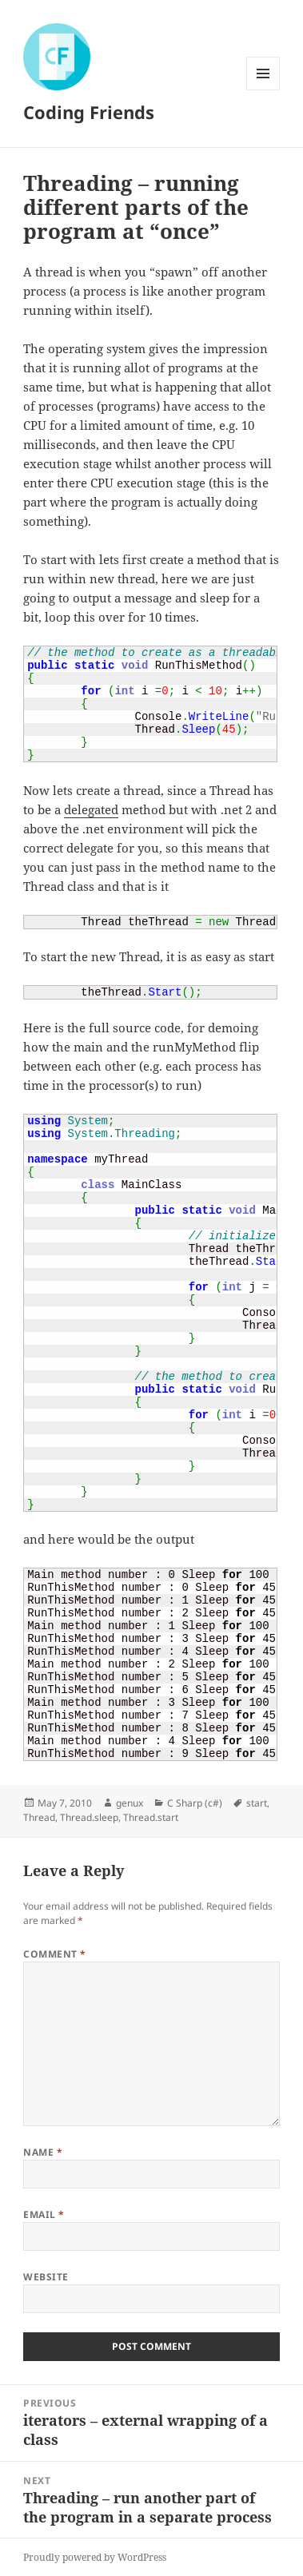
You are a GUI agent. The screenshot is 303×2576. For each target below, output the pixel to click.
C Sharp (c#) (194, 1803)
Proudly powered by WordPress (94, 2557)
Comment (54, 1954)
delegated (91, 809)
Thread (39, 1817)
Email (43, 2214)
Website (45, 2277)
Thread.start (150, 1817)
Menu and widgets (263, 89)
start (256, 1803)
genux (129, 1803)
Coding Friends (88, 112)
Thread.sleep (89, 1817)
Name (42, 2152)
